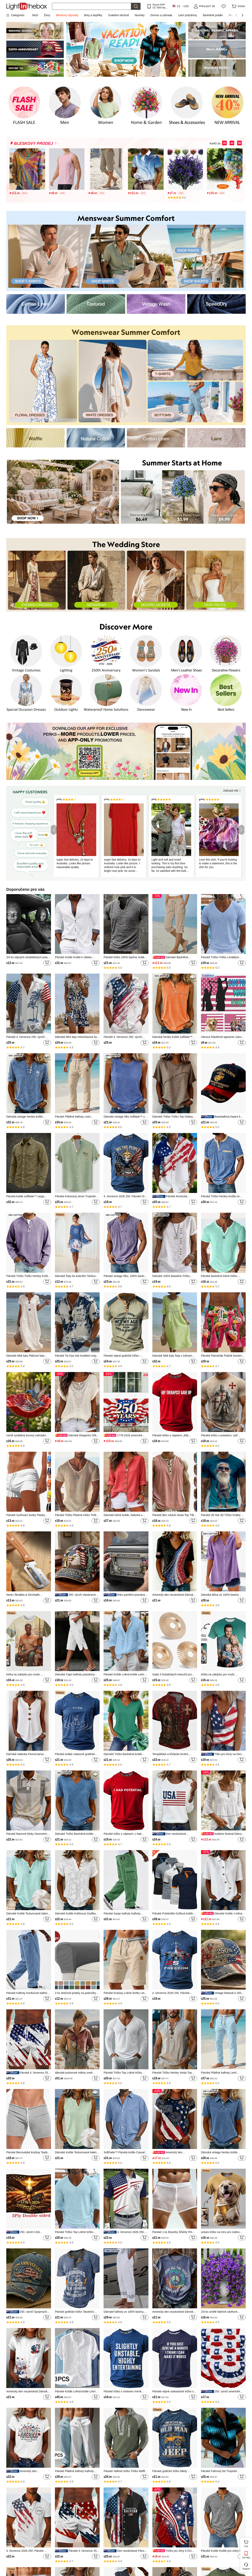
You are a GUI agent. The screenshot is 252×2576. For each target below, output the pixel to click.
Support (246, 2569)
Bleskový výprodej (67, 15)
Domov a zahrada (161, 15)
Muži (35, 15)
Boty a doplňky (93, 15)
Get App (246, 2557)
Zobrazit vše (230, 790)
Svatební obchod (118, 15)
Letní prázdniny (187, 15)
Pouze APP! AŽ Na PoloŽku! (159, 6)
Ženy (47, 15)
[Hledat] (91, 6)
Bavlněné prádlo (213, 15)
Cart (247, 2543)
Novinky (140, 15)
